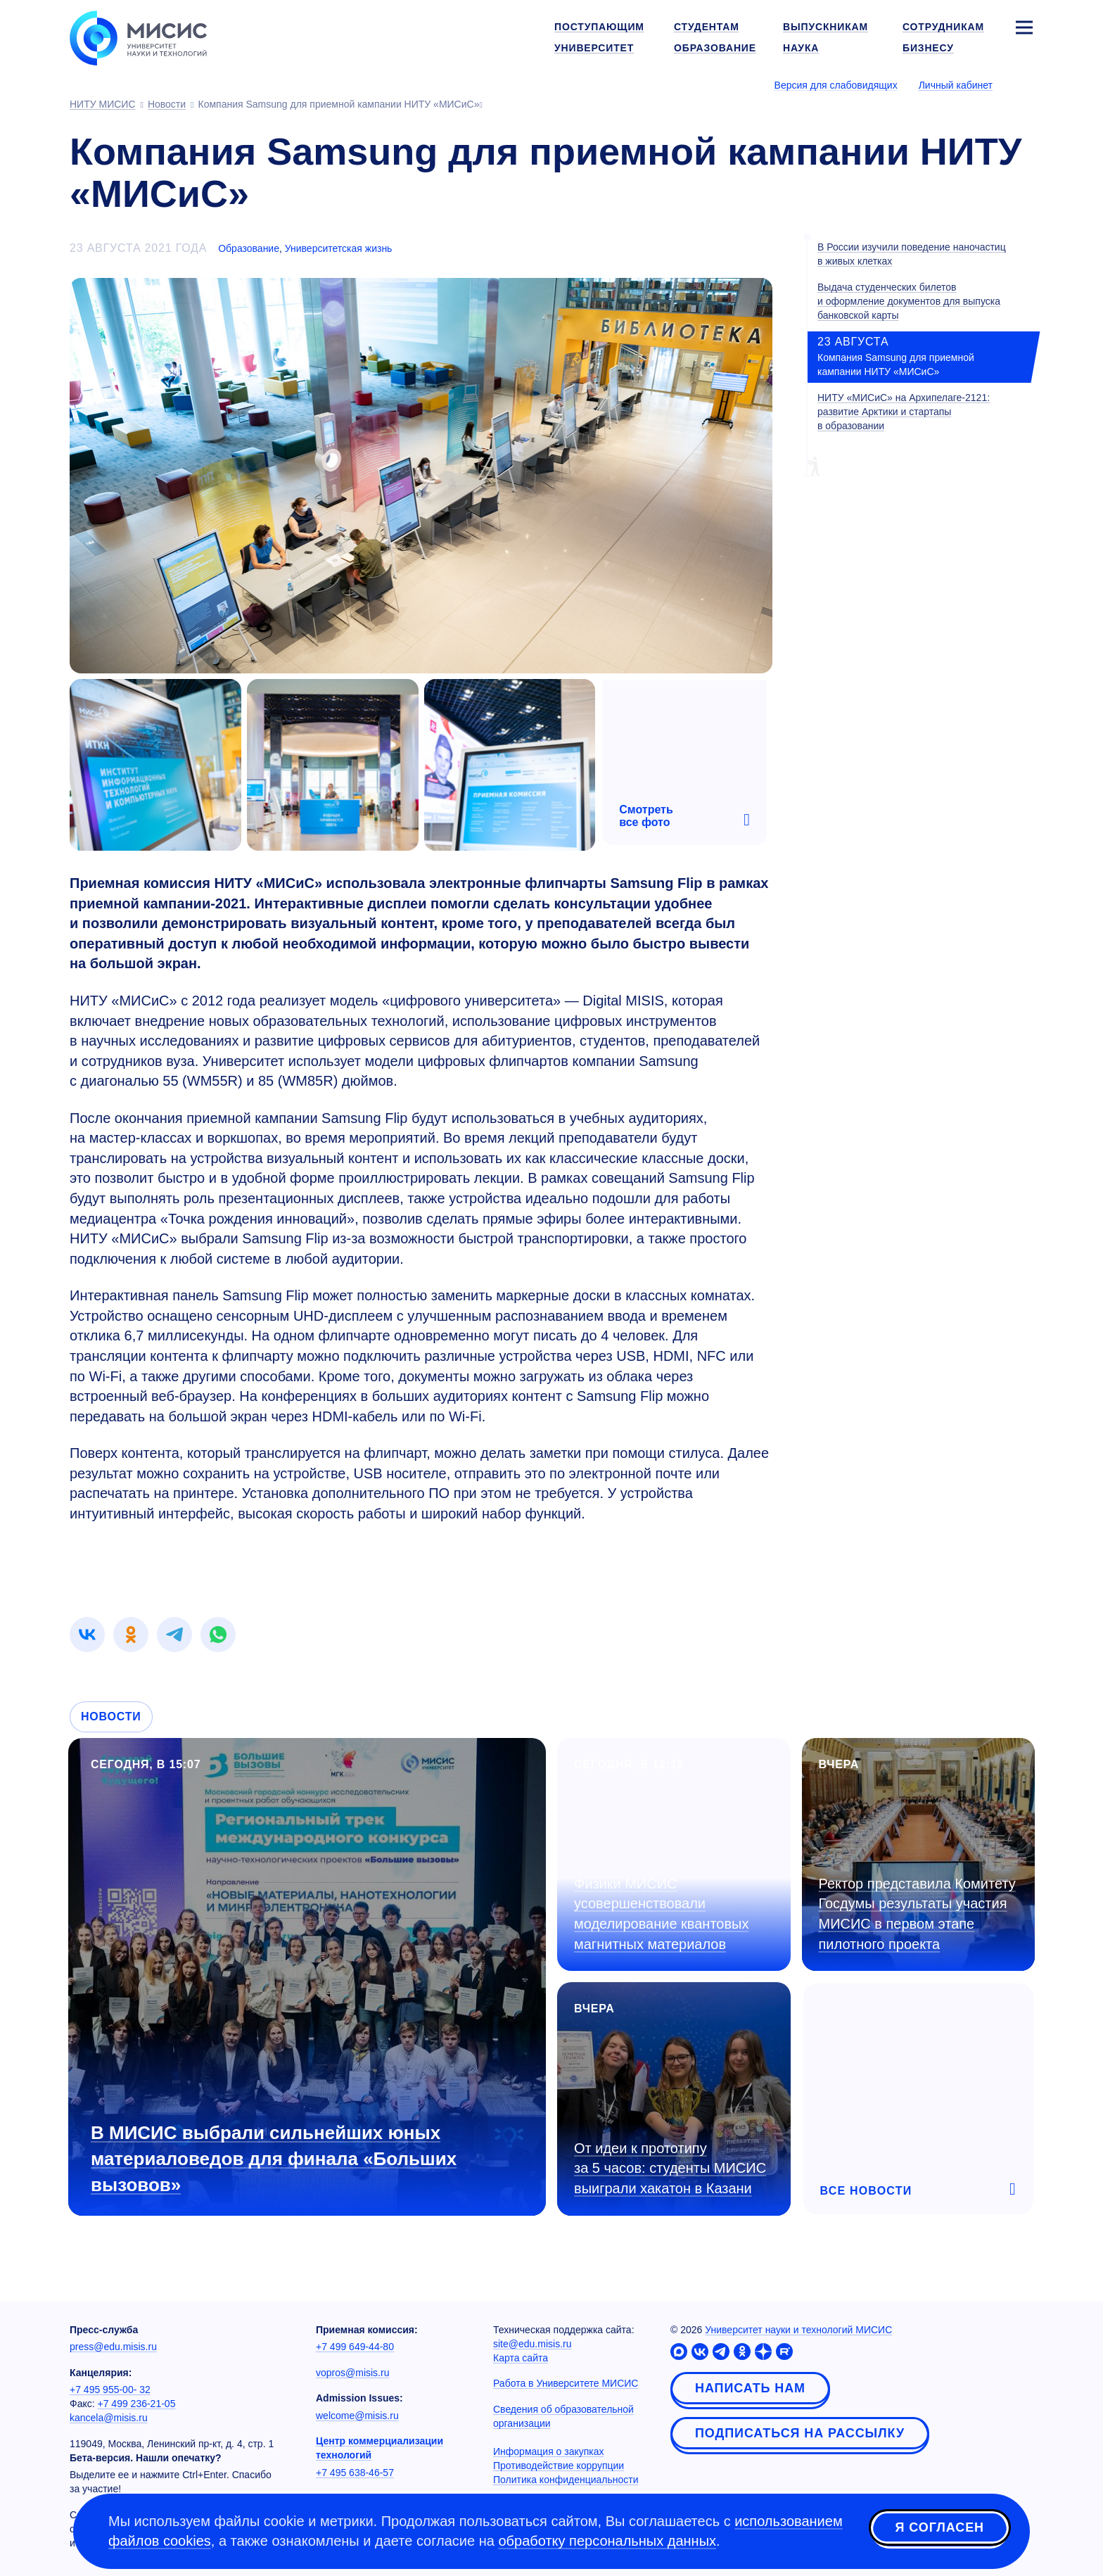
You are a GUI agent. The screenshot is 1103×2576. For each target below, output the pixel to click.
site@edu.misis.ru (532, 2343)
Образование (248, 248)
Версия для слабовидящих (836, 85)
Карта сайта (520, 2358)
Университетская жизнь (339, 248)
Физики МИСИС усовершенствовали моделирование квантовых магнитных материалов (661, 1914)
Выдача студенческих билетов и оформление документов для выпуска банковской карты (908, 301)
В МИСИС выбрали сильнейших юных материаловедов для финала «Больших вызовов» (274, 2158)
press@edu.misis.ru (113, 2346)
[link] (87, 1634)
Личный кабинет (956, 85)
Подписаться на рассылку (800, 2433)
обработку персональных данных (607, 2541)
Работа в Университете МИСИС (565, 2383)
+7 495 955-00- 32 (110, 2389)
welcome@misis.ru (357, 2415)
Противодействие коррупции (558, 2465)
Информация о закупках (548, 2451)
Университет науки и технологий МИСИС (798, 2329)
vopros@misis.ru (352, 2372)
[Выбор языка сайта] (1023, 84)
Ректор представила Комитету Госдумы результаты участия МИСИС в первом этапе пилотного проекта (917, 1914)
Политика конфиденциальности (566, 2479)
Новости (111, 1716)
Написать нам (750, 2388)
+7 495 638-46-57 (355, 2472)
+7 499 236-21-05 (137, 2403)
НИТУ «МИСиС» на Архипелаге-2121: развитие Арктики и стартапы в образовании (903, 411)
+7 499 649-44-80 (355, 2346)
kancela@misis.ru (109, 2417)
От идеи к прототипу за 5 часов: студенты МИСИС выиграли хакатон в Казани (670, 2168)
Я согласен (939, 2529)
